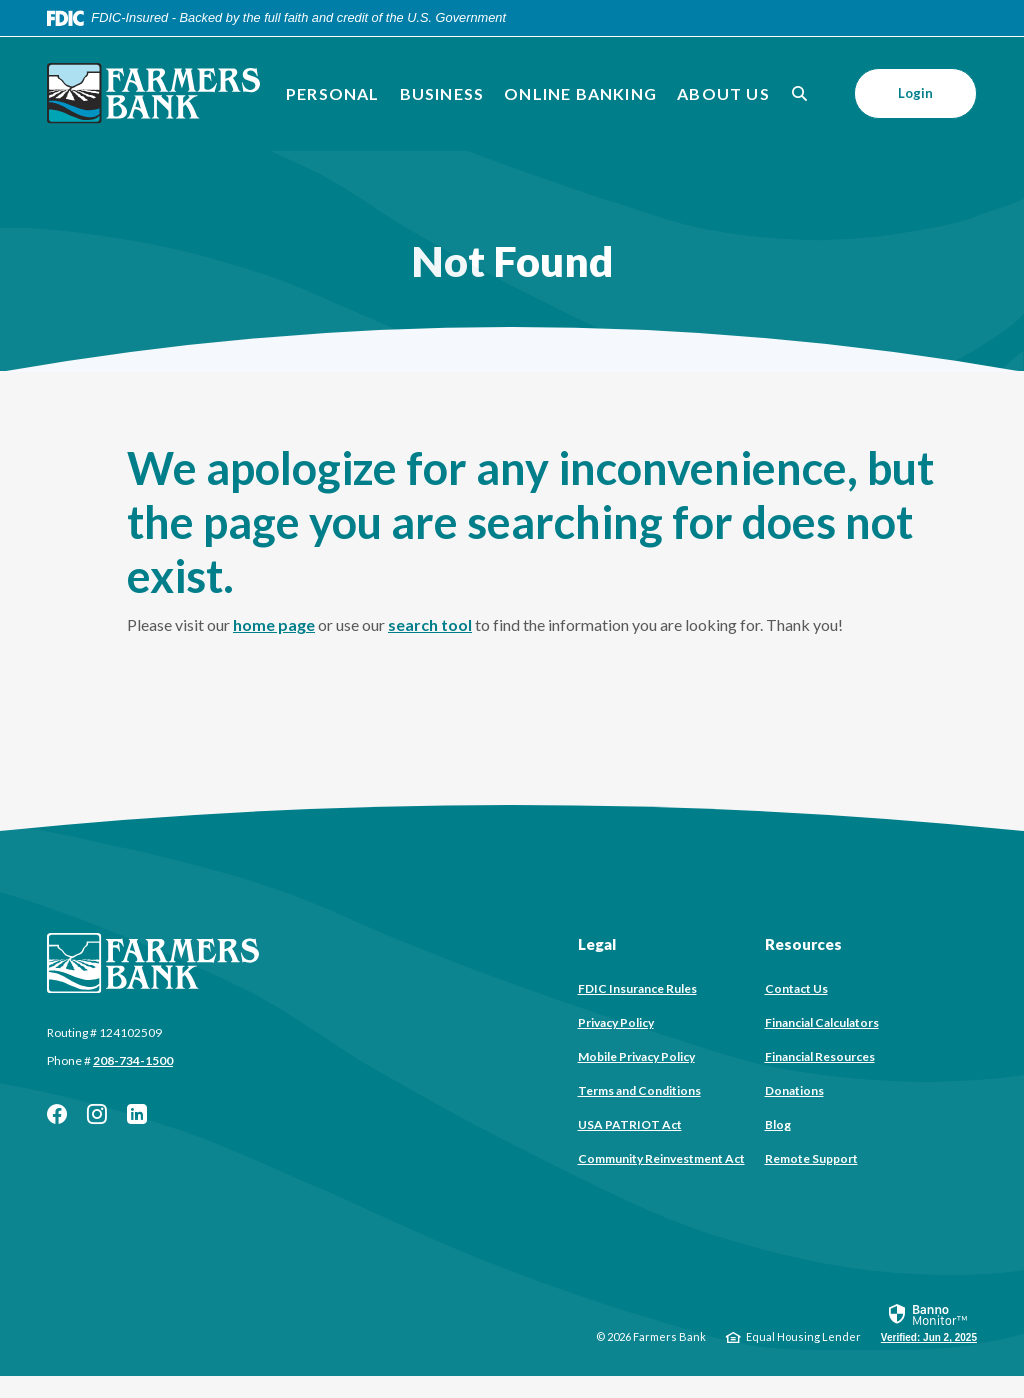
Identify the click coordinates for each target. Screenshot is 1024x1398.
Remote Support (811, 1159)
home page (274, 624)
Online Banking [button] (580, 93)
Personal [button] (333, 93)
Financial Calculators (822, 1022)
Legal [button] (597, 944)
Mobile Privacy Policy (636, 1056)
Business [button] (442, 93)
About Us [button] (723, 93)
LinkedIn (137, 1114)
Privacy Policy (616, 1022)
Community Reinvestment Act (661, 1158)
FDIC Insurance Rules (637, 988)
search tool (430, 624)
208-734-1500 (133, 1060)
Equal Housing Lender (803, 1336)
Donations (794, 1091)
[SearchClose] (800, 93)
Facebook (57, 1114)
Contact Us (796, 988)
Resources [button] (803, 944)
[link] (929, 1322)
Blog (778, 1124)
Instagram (97, 1114)
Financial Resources (820, 1056)
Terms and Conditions (639, 1090)
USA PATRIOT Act (630, 1124)
